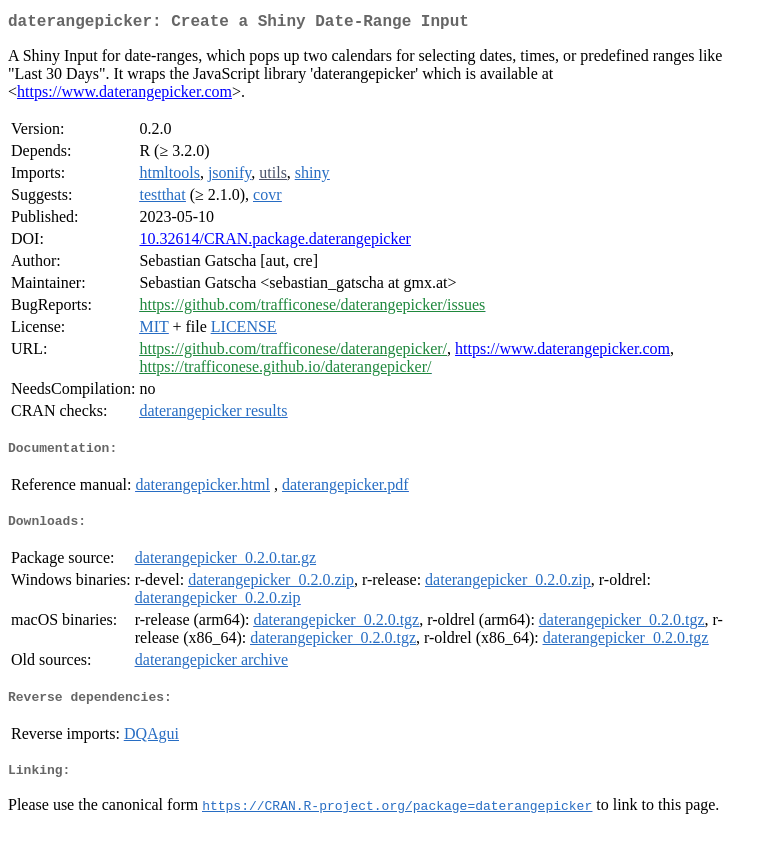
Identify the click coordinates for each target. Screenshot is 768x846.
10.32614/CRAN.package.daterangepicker (274, 242)
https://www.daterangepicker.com (124, 95)
